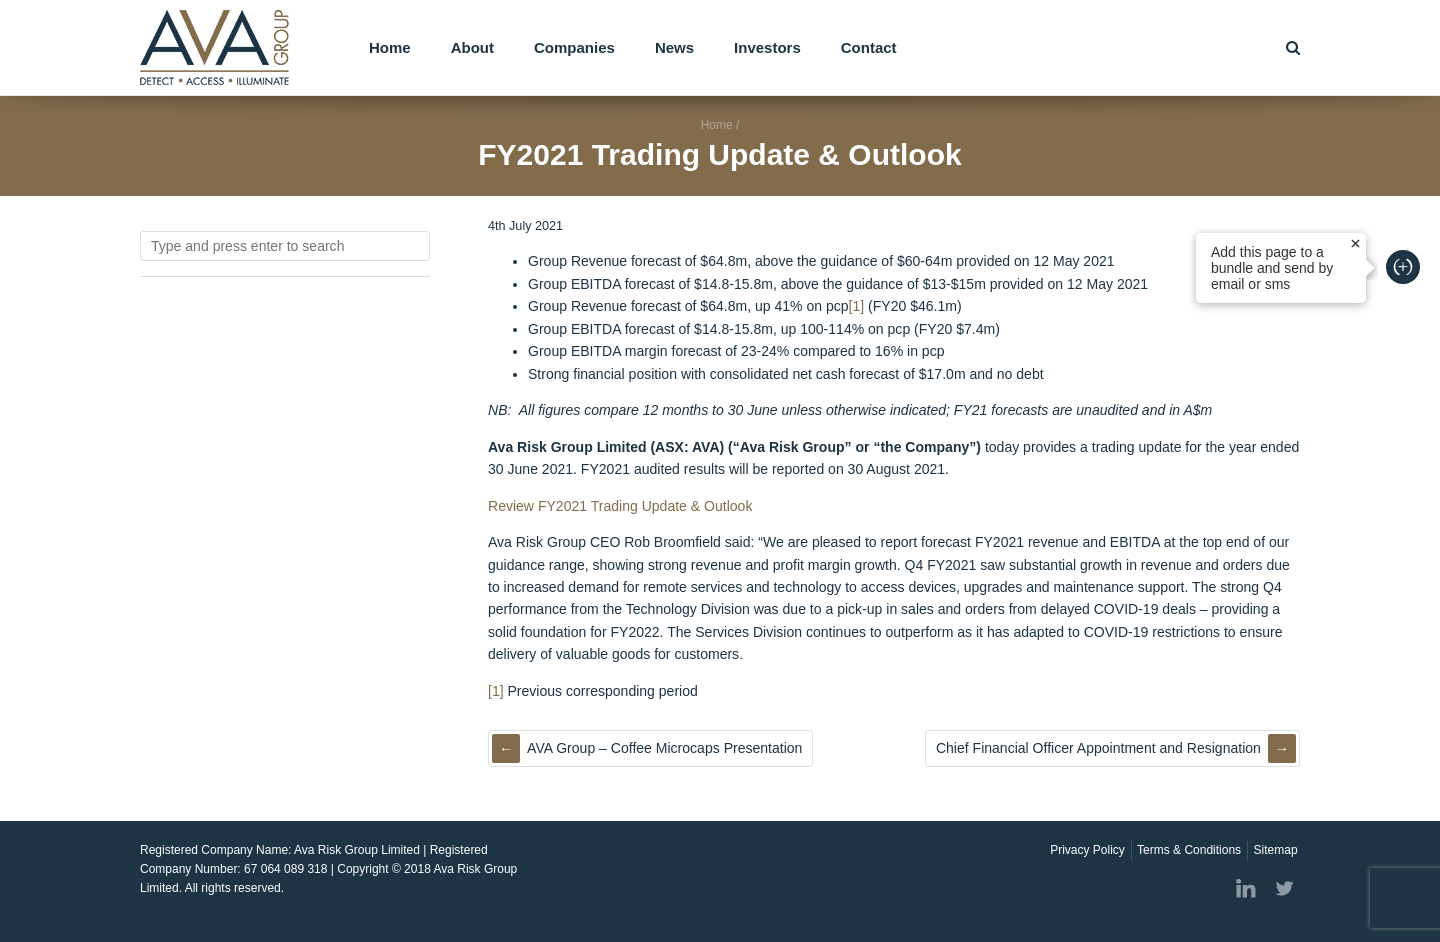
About (472, 47)
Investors (767, 47)
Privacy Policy (1087, 850)
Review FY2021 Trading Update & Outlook (620, 506)
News (674, 47)
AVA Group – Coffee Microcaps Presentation (664, 748)
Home (390, 47)
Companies (574, 47)
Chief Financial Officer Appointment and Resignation (1098, 748)
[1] (857, 306)
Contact (869, 47)
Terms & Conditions (1189, 850)
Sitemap (1276, 850)
